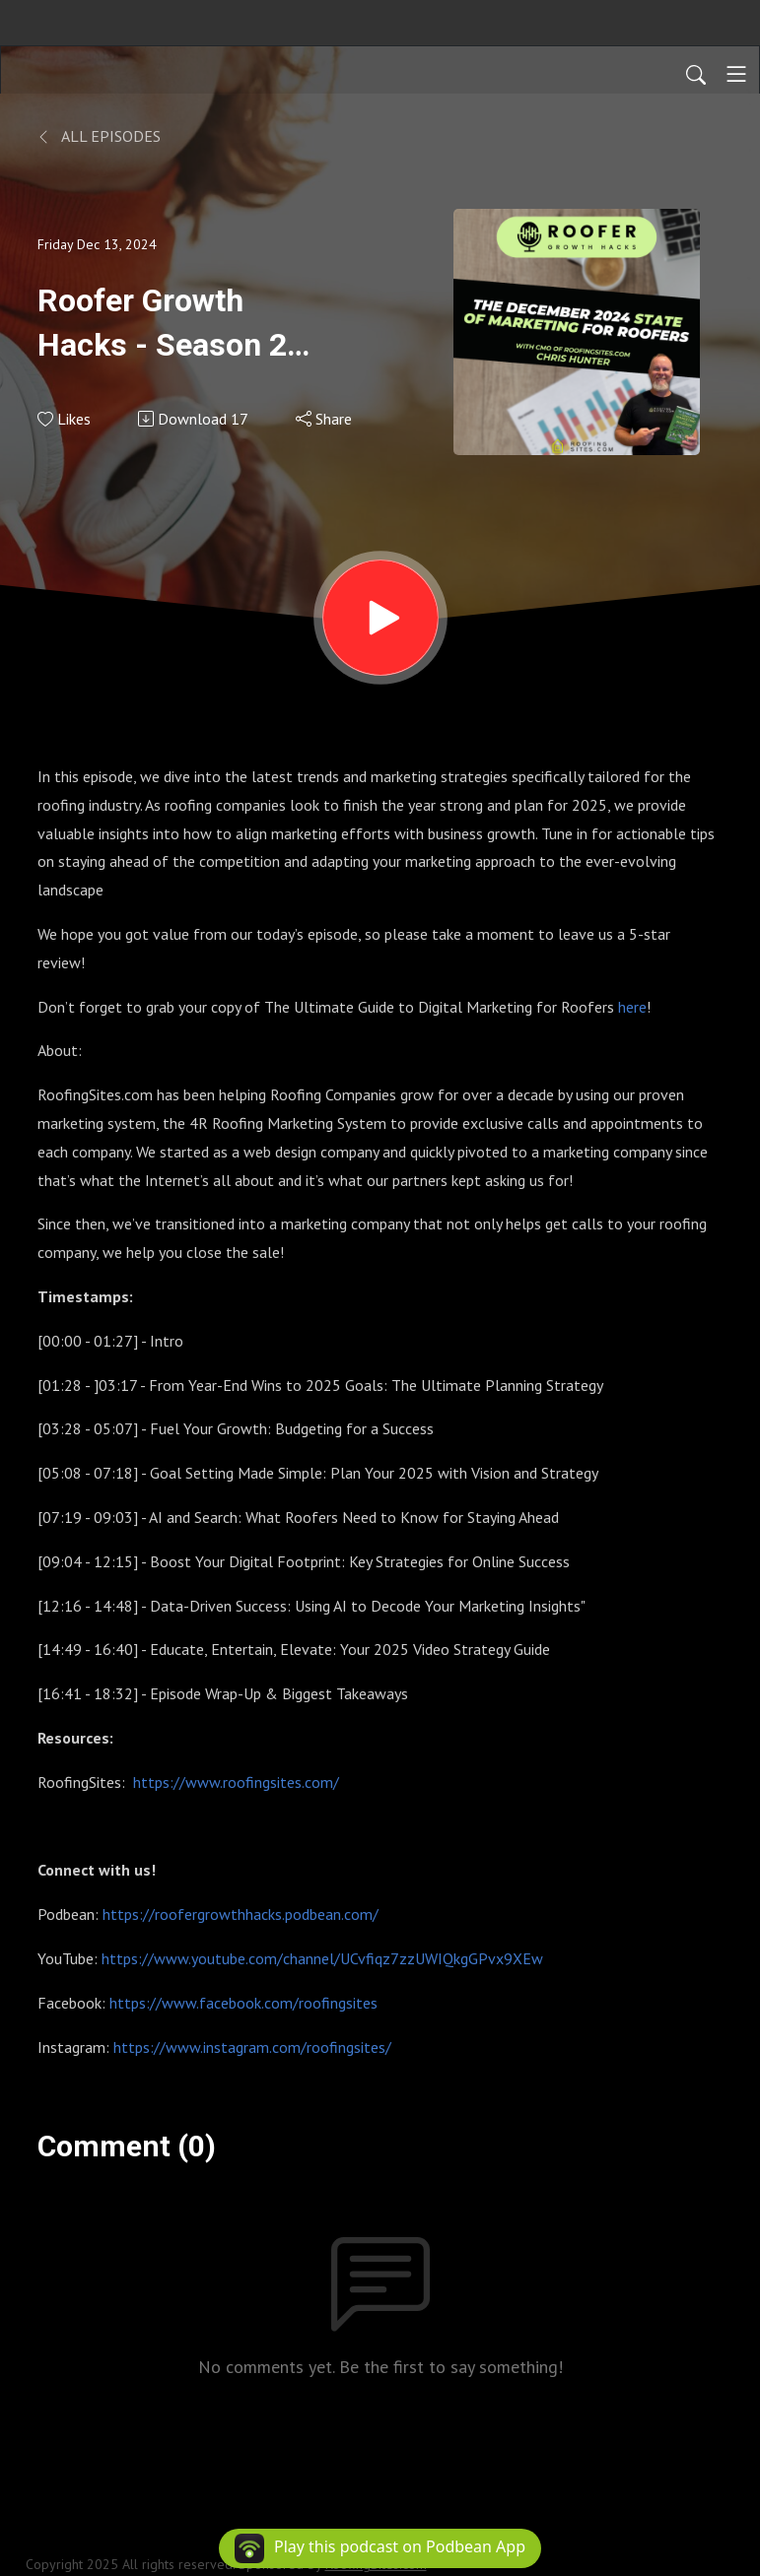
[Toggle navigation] (736, 74)
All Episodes (99, 136)
